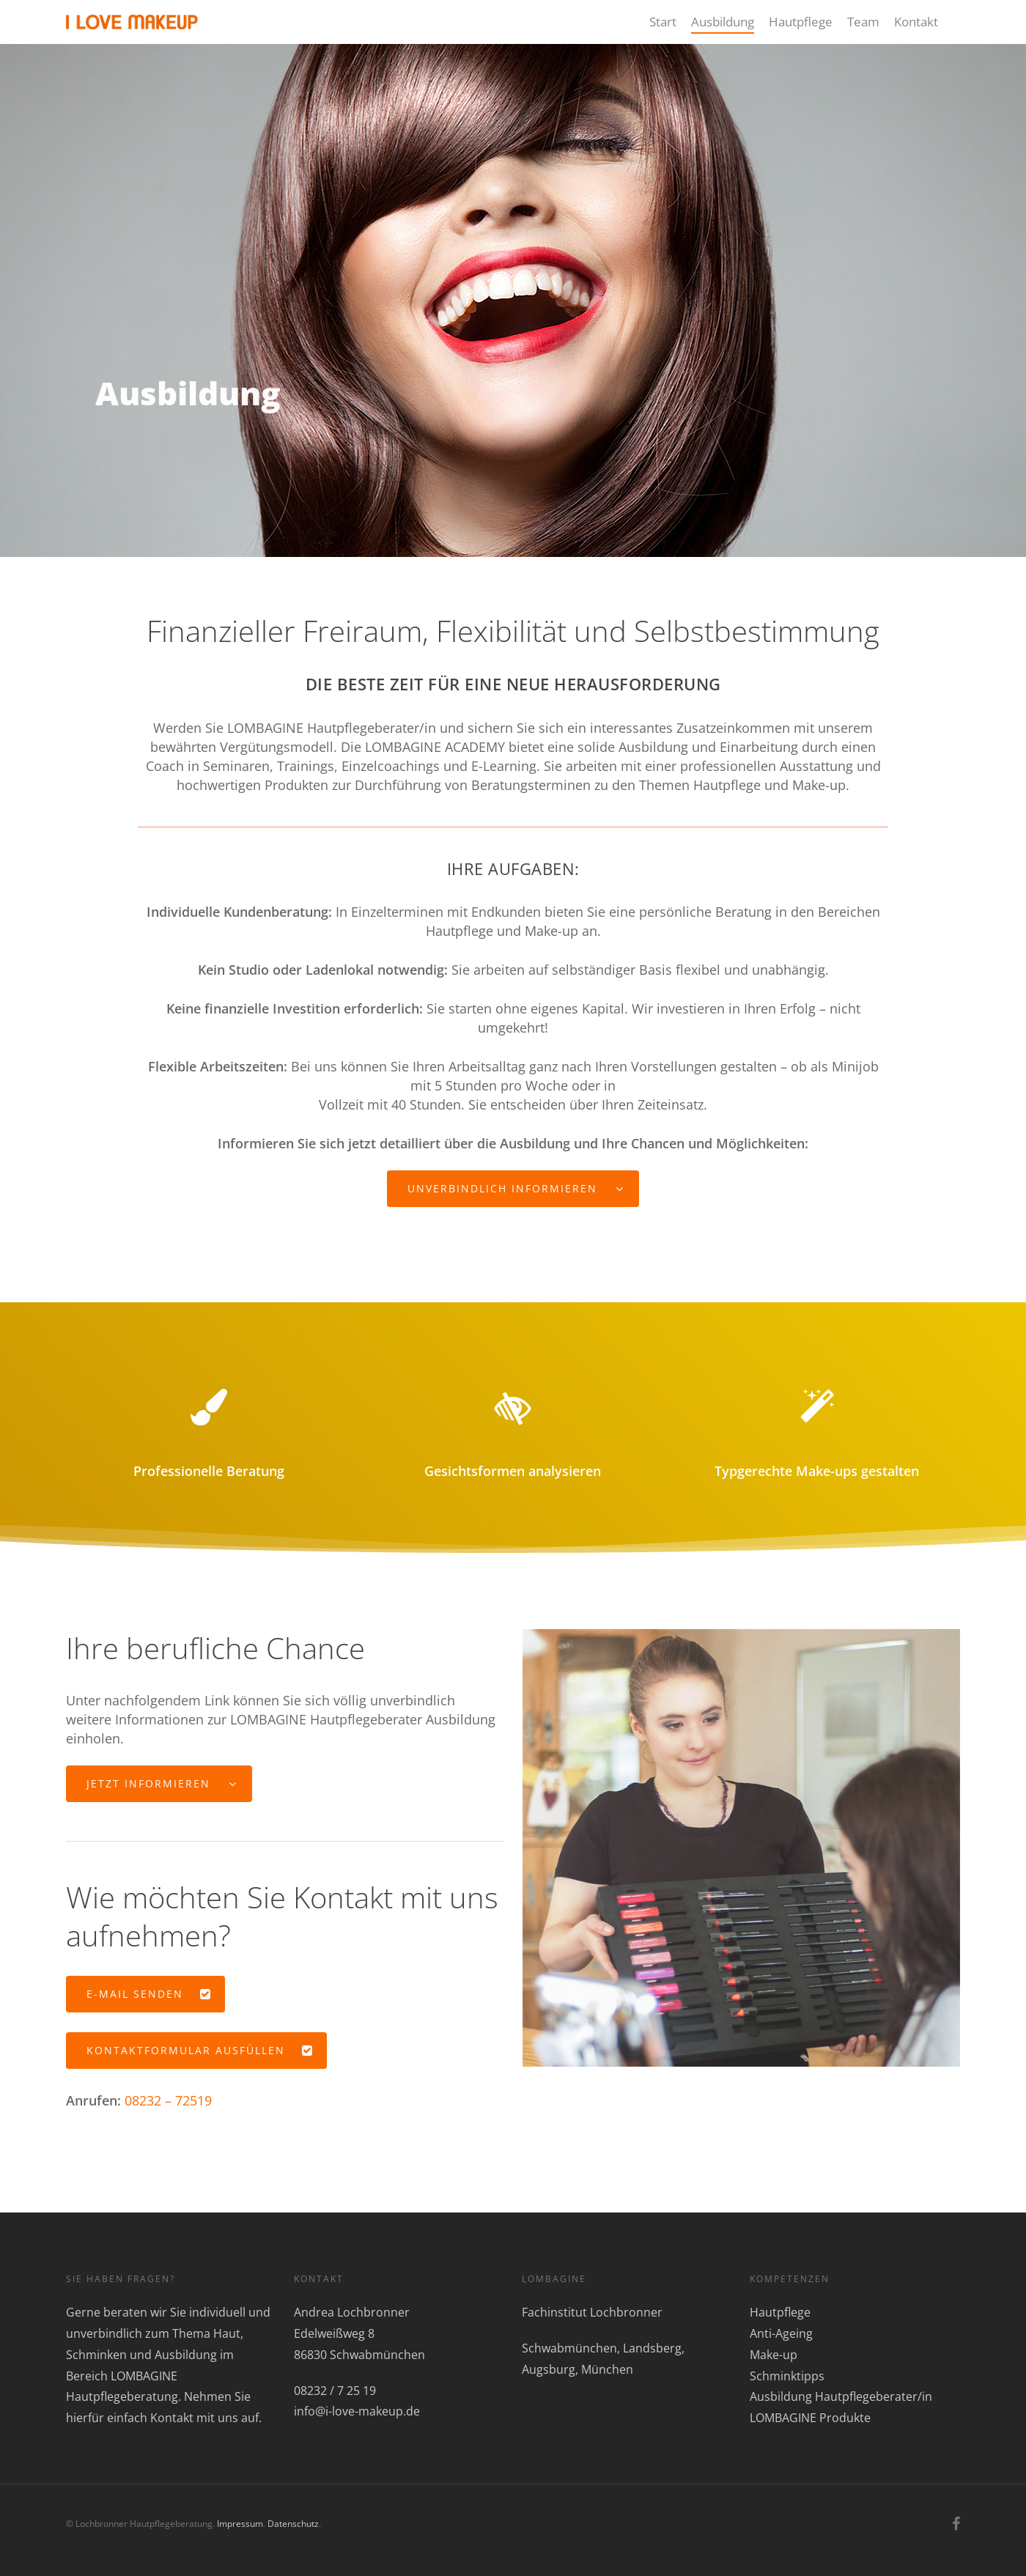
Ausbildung (722, 21)
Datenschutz (293, 2523)
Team (863, 21)
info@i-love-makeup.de (357, 2411)
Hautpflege (801, 21)
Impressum (240, 2523)
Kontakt (916, 21)
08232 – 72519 (168, 2100)
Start (662, 21)
